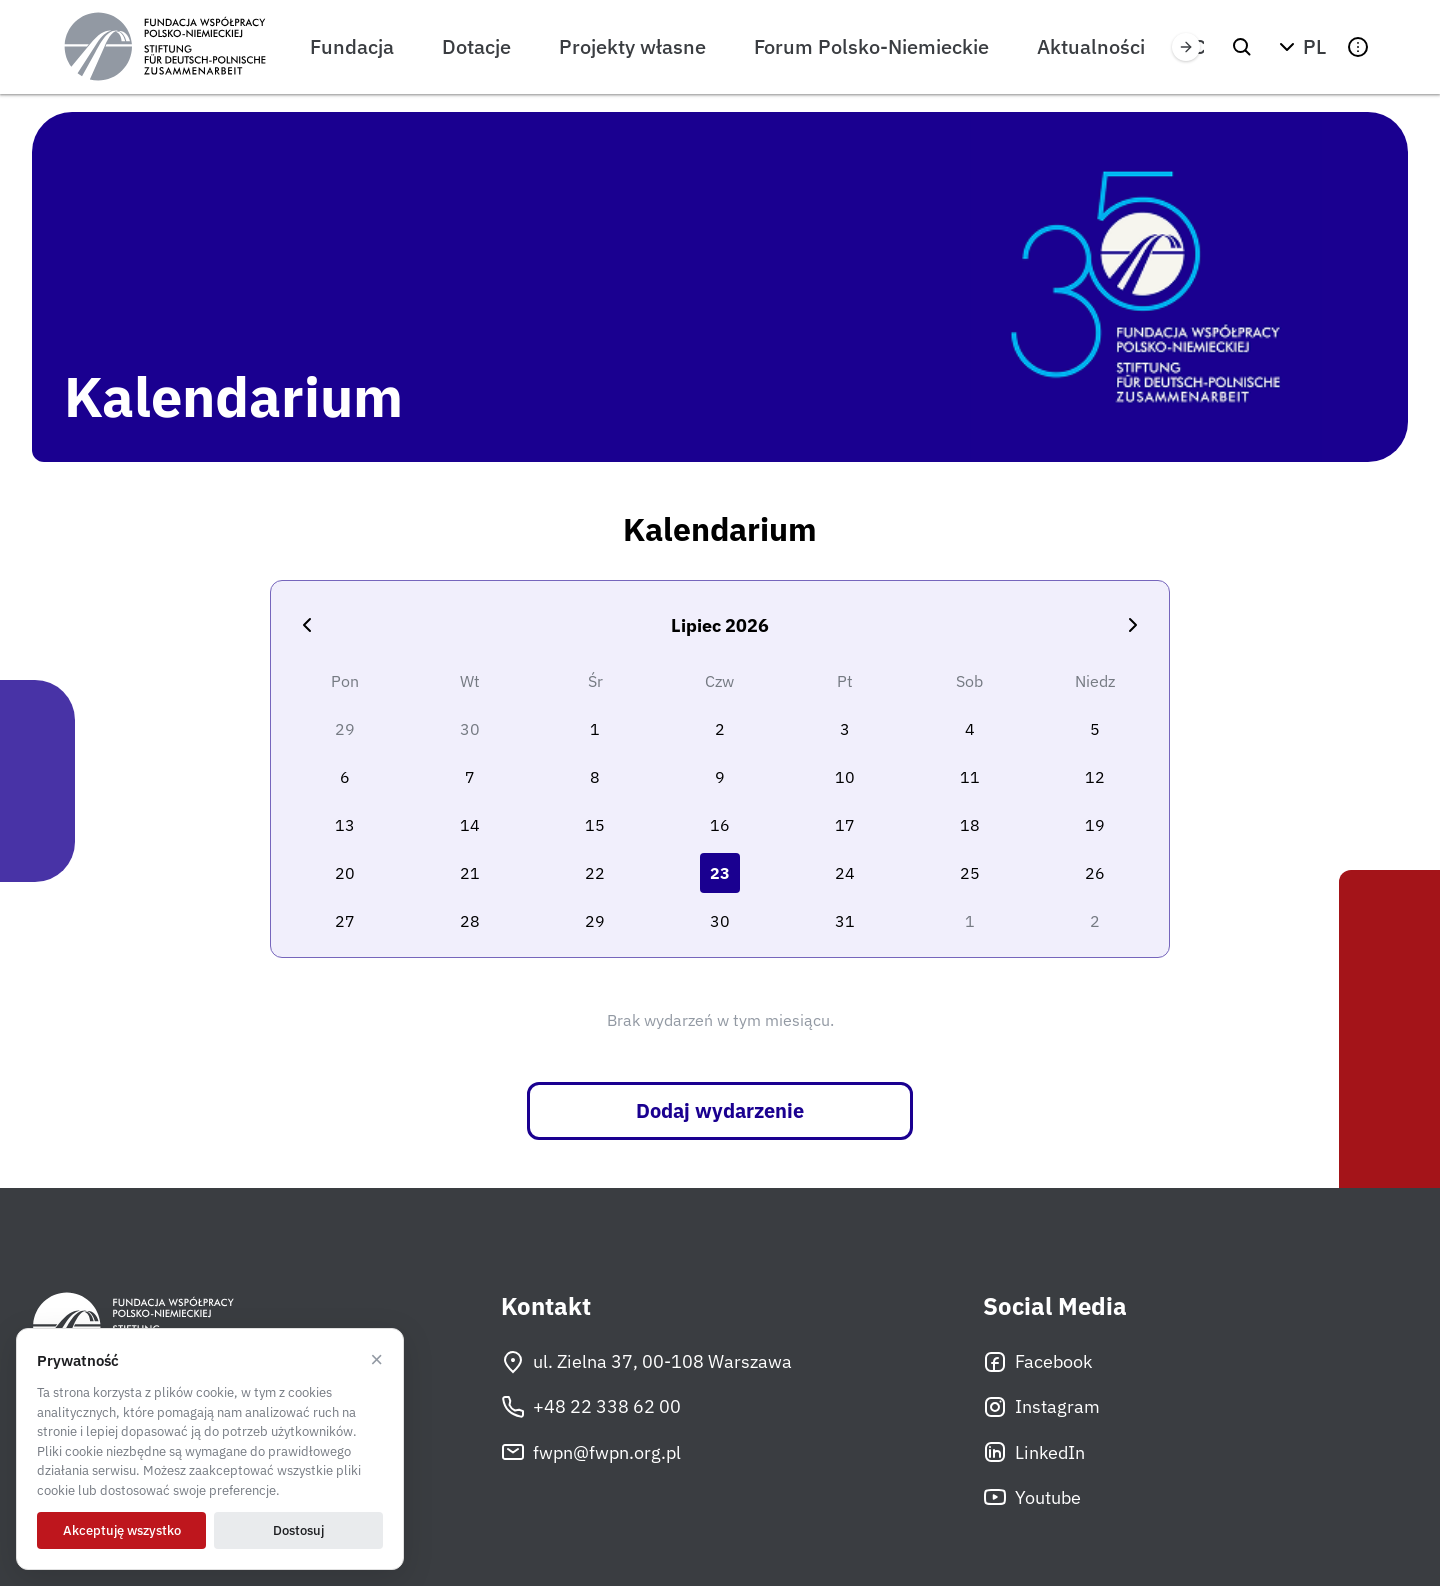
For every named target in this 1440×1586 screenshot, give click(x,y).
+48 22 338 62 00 (591, 1407)
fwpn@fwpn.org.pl (591, 1452)
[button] (1300, 47)
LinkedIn (1034, 1452)
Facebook (1037, 1362)
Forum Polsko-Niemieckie (871, 46)
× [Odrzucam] (376, 1360)
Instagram (1041, 1407)
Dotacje (476, 46)
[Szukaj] (1242, 47)
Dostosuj (298, 1530)
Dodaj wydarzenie (720, 1110)
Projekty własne (632, 46)
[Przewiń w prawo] (1186, 47)
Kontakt (546, 1306)
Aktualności (1091, 46)
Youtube (1032, 1497)
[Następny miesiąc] (1133, 625)
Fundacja (352, 46)
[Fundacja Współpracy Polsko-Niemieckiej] (165, 47)
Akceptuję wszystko (122, 1530)
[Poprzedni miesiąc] (307, 625)
